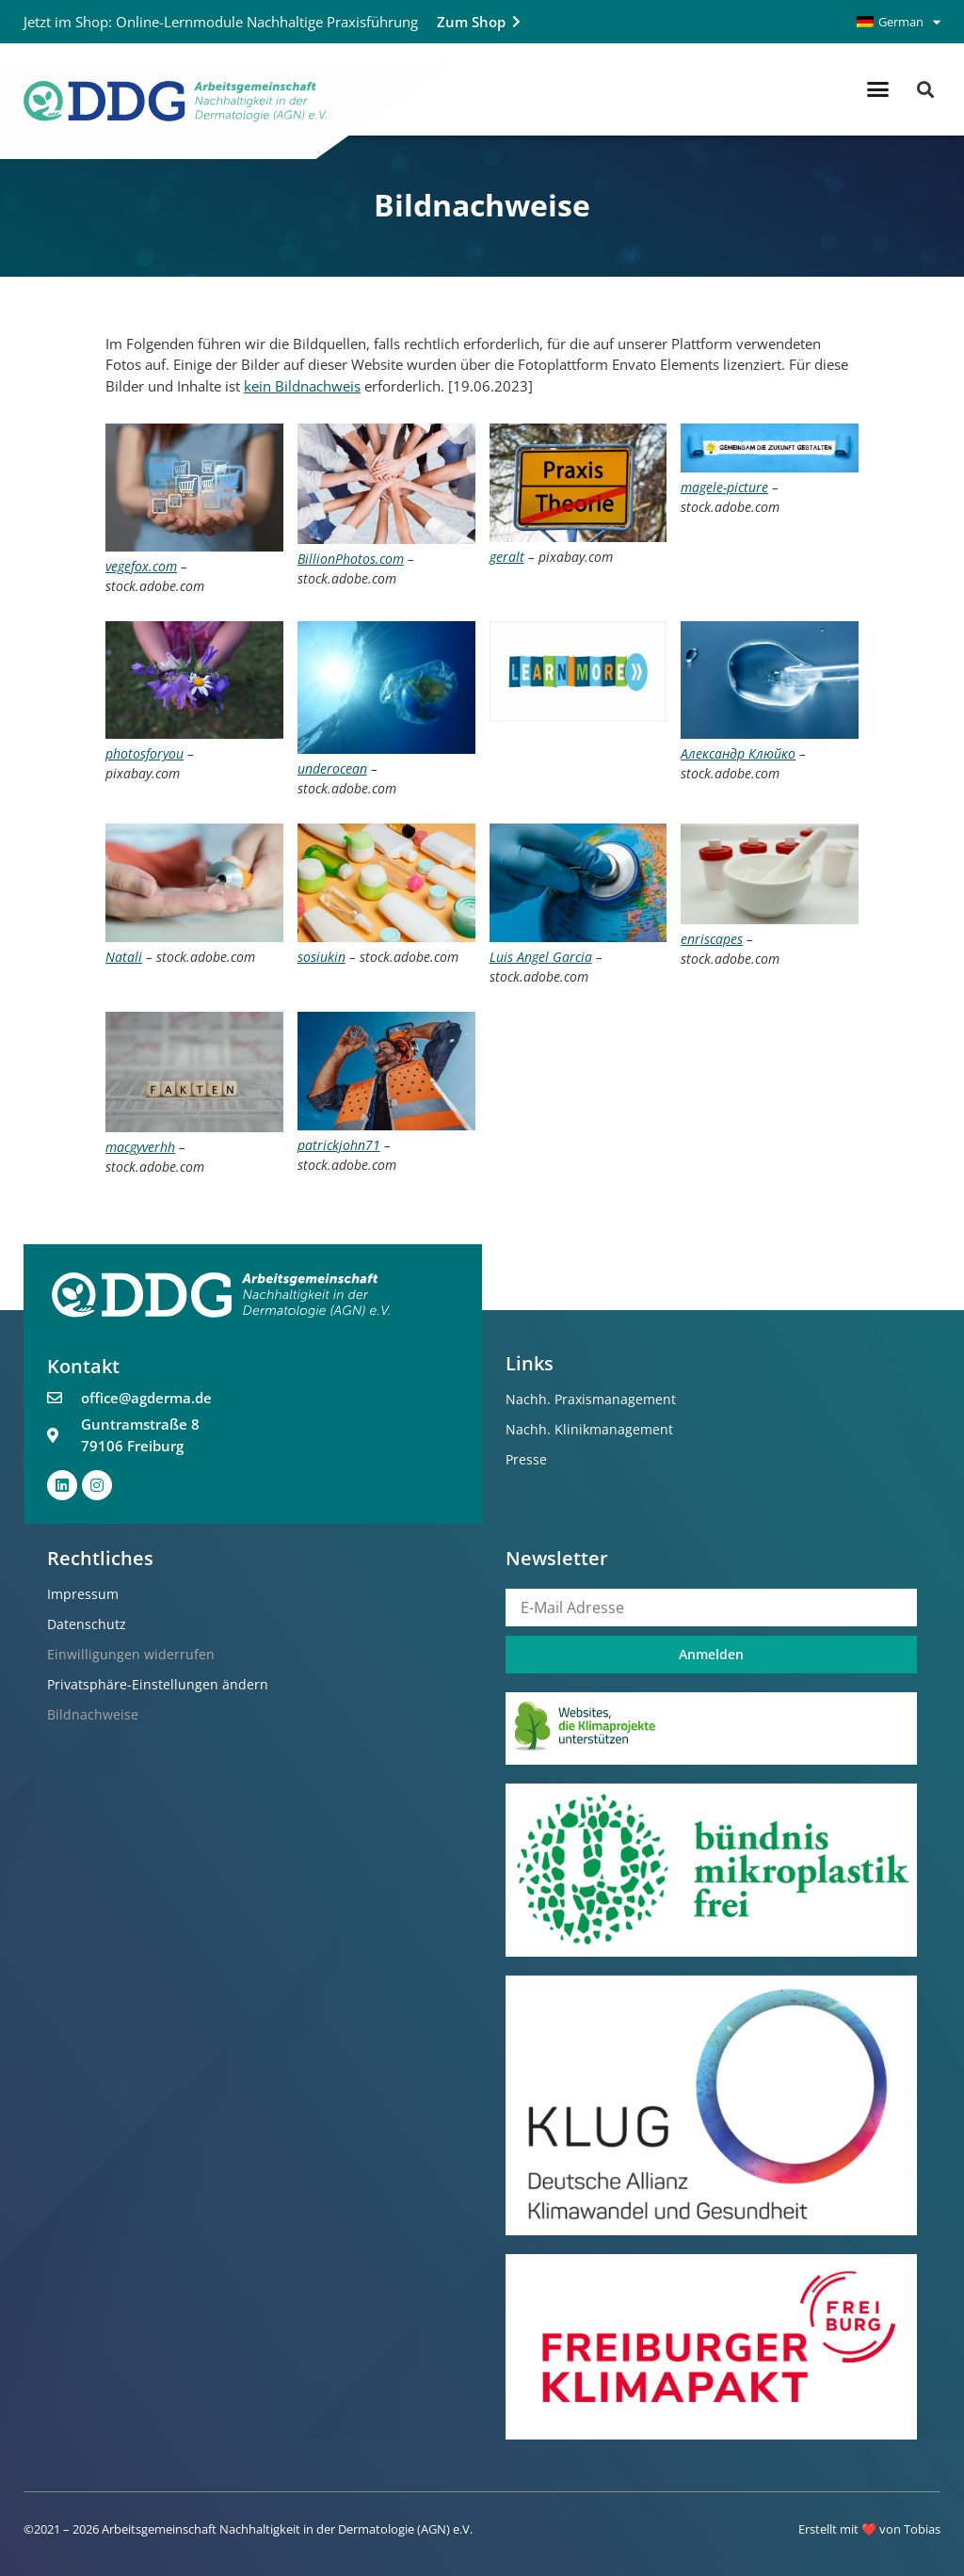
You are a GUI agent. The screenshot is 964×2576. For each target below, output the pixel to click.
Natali (123, 957)
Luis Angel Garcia (541, 957)
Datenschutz (86, 1624)
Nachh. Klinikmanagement (589, 1429)
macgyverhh (140, 1147)
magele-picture (724, 487)
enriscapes (712, 939)
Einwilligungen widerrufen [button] (131, 1654)
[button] (878, 89)
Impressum (83, 1594)
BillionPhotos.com (350, 559)
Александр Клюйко (738, 753)
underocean (332, 768)
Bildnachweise (92, 1714)
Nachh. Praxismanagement (591, 1399)
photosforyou (144, 753)
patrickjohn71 (338, 1145)
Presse (526, 1459)
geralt (507, 557)
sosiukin (321, 957)
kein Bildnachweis (302, 385)
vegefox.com (141, 566)
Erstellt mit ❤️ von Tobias (869, 2528)
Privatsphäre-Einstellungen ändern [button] (157, 1684)
